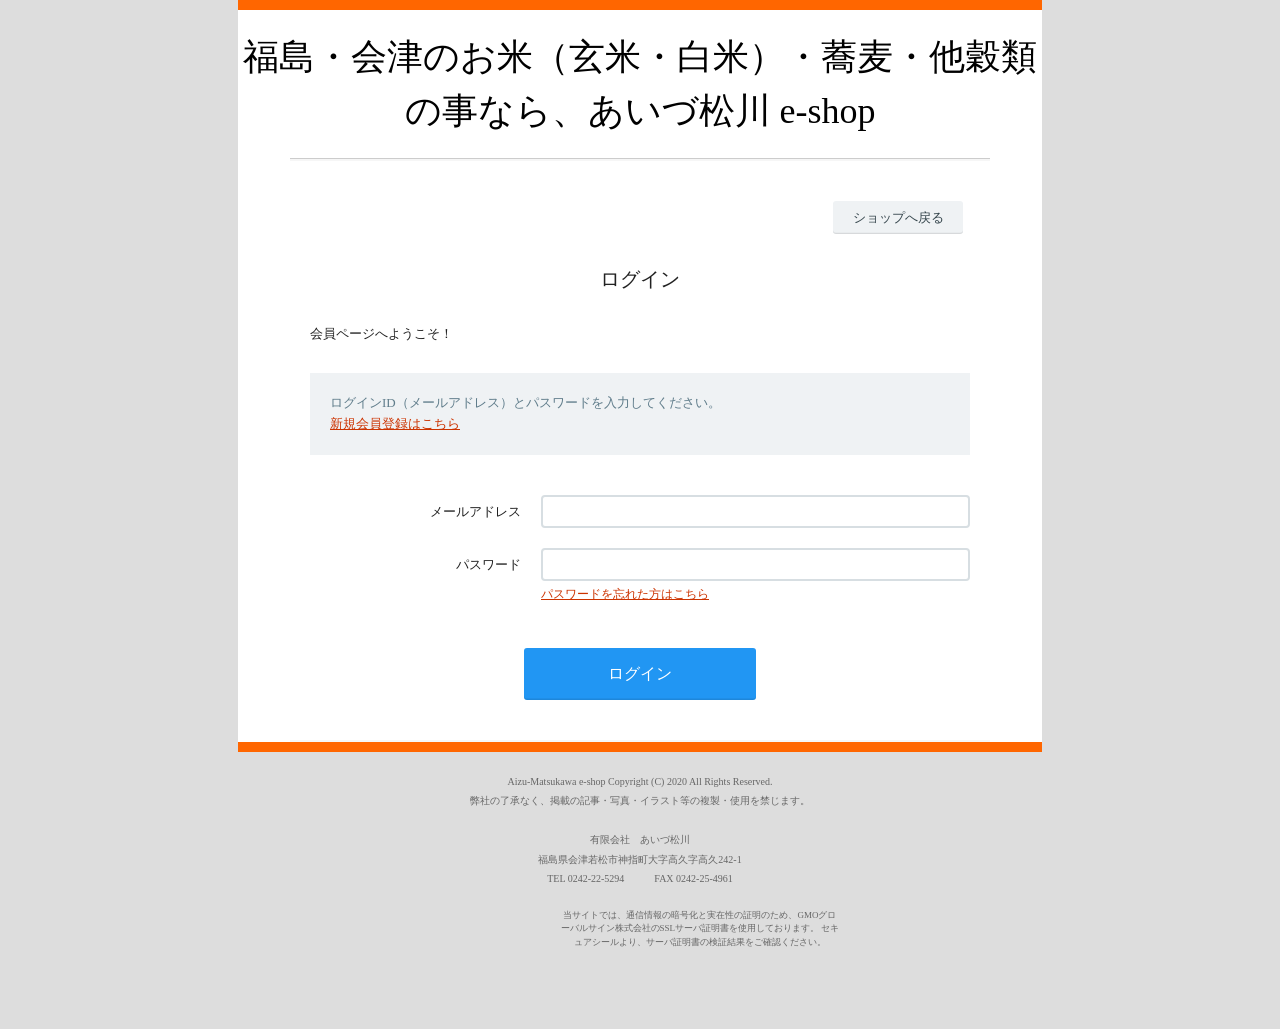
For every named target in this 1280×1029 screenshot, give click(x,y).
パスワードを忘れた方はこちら (625, 594)
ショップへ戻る (898, 217)
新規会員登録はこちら (395, 423)
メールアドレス (475, 511)
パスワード (488, 564)
